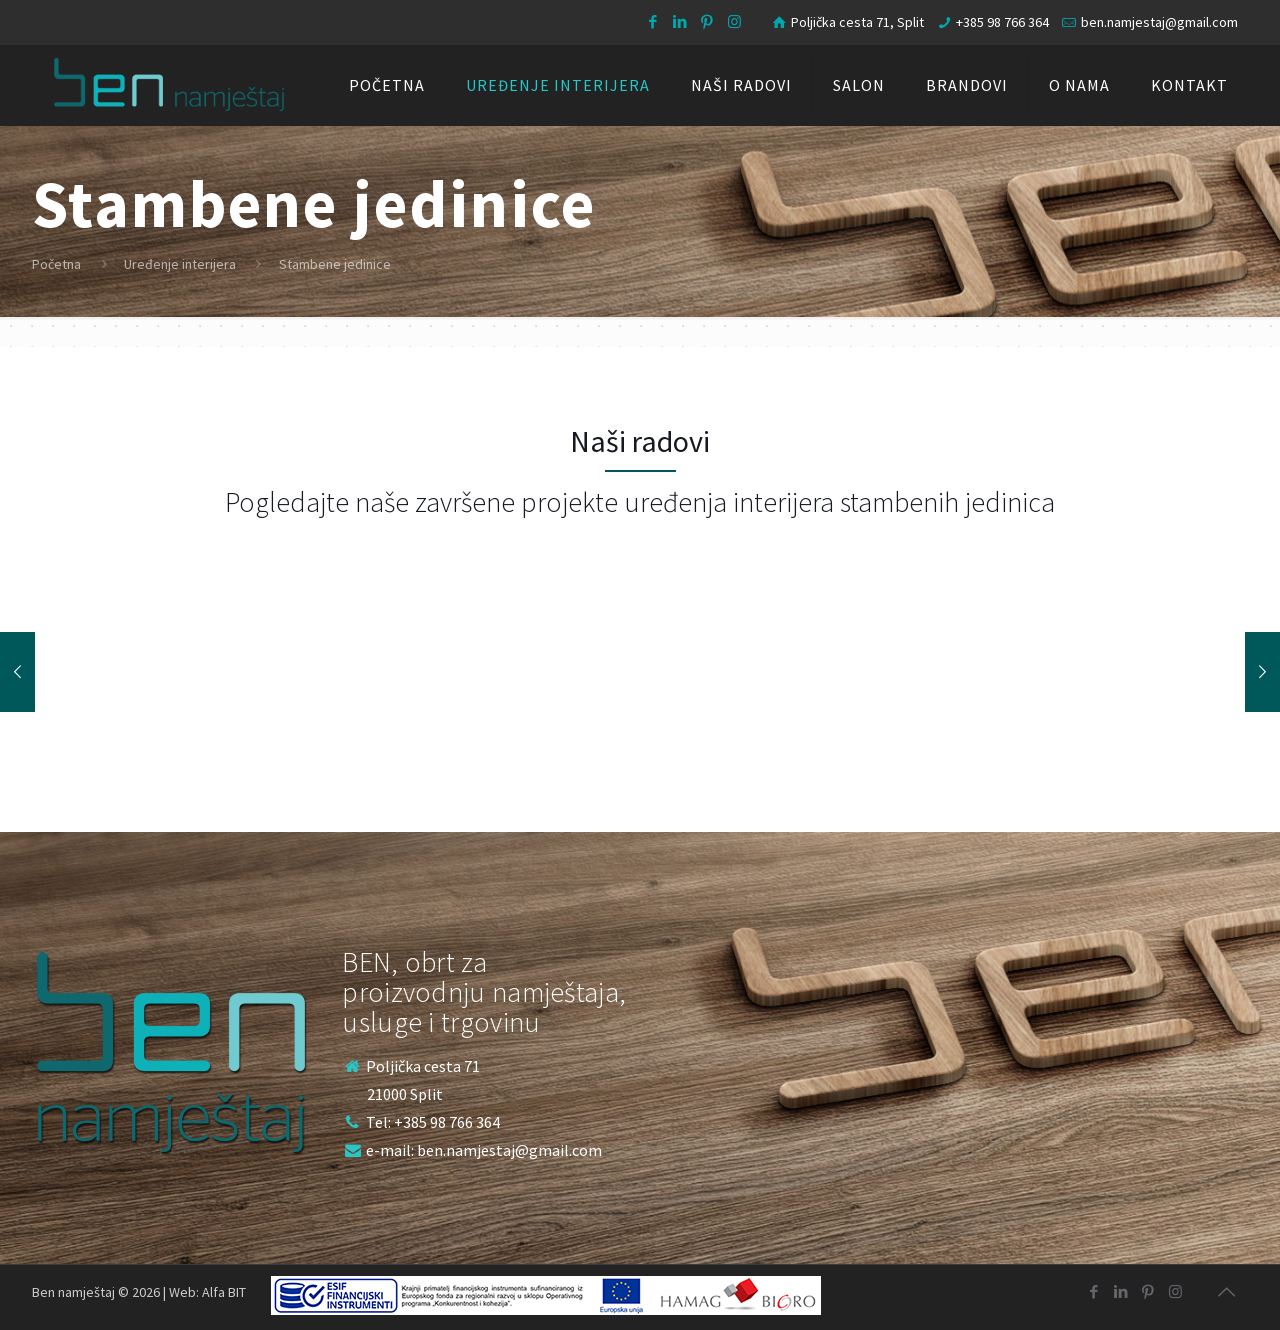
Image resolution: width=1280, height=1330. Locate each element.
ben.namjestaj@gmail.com (1159, 22)
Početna (56, 264)
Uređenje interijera (180, 264)
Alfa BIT (224, 1292)
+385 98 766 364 (1002, 22)
